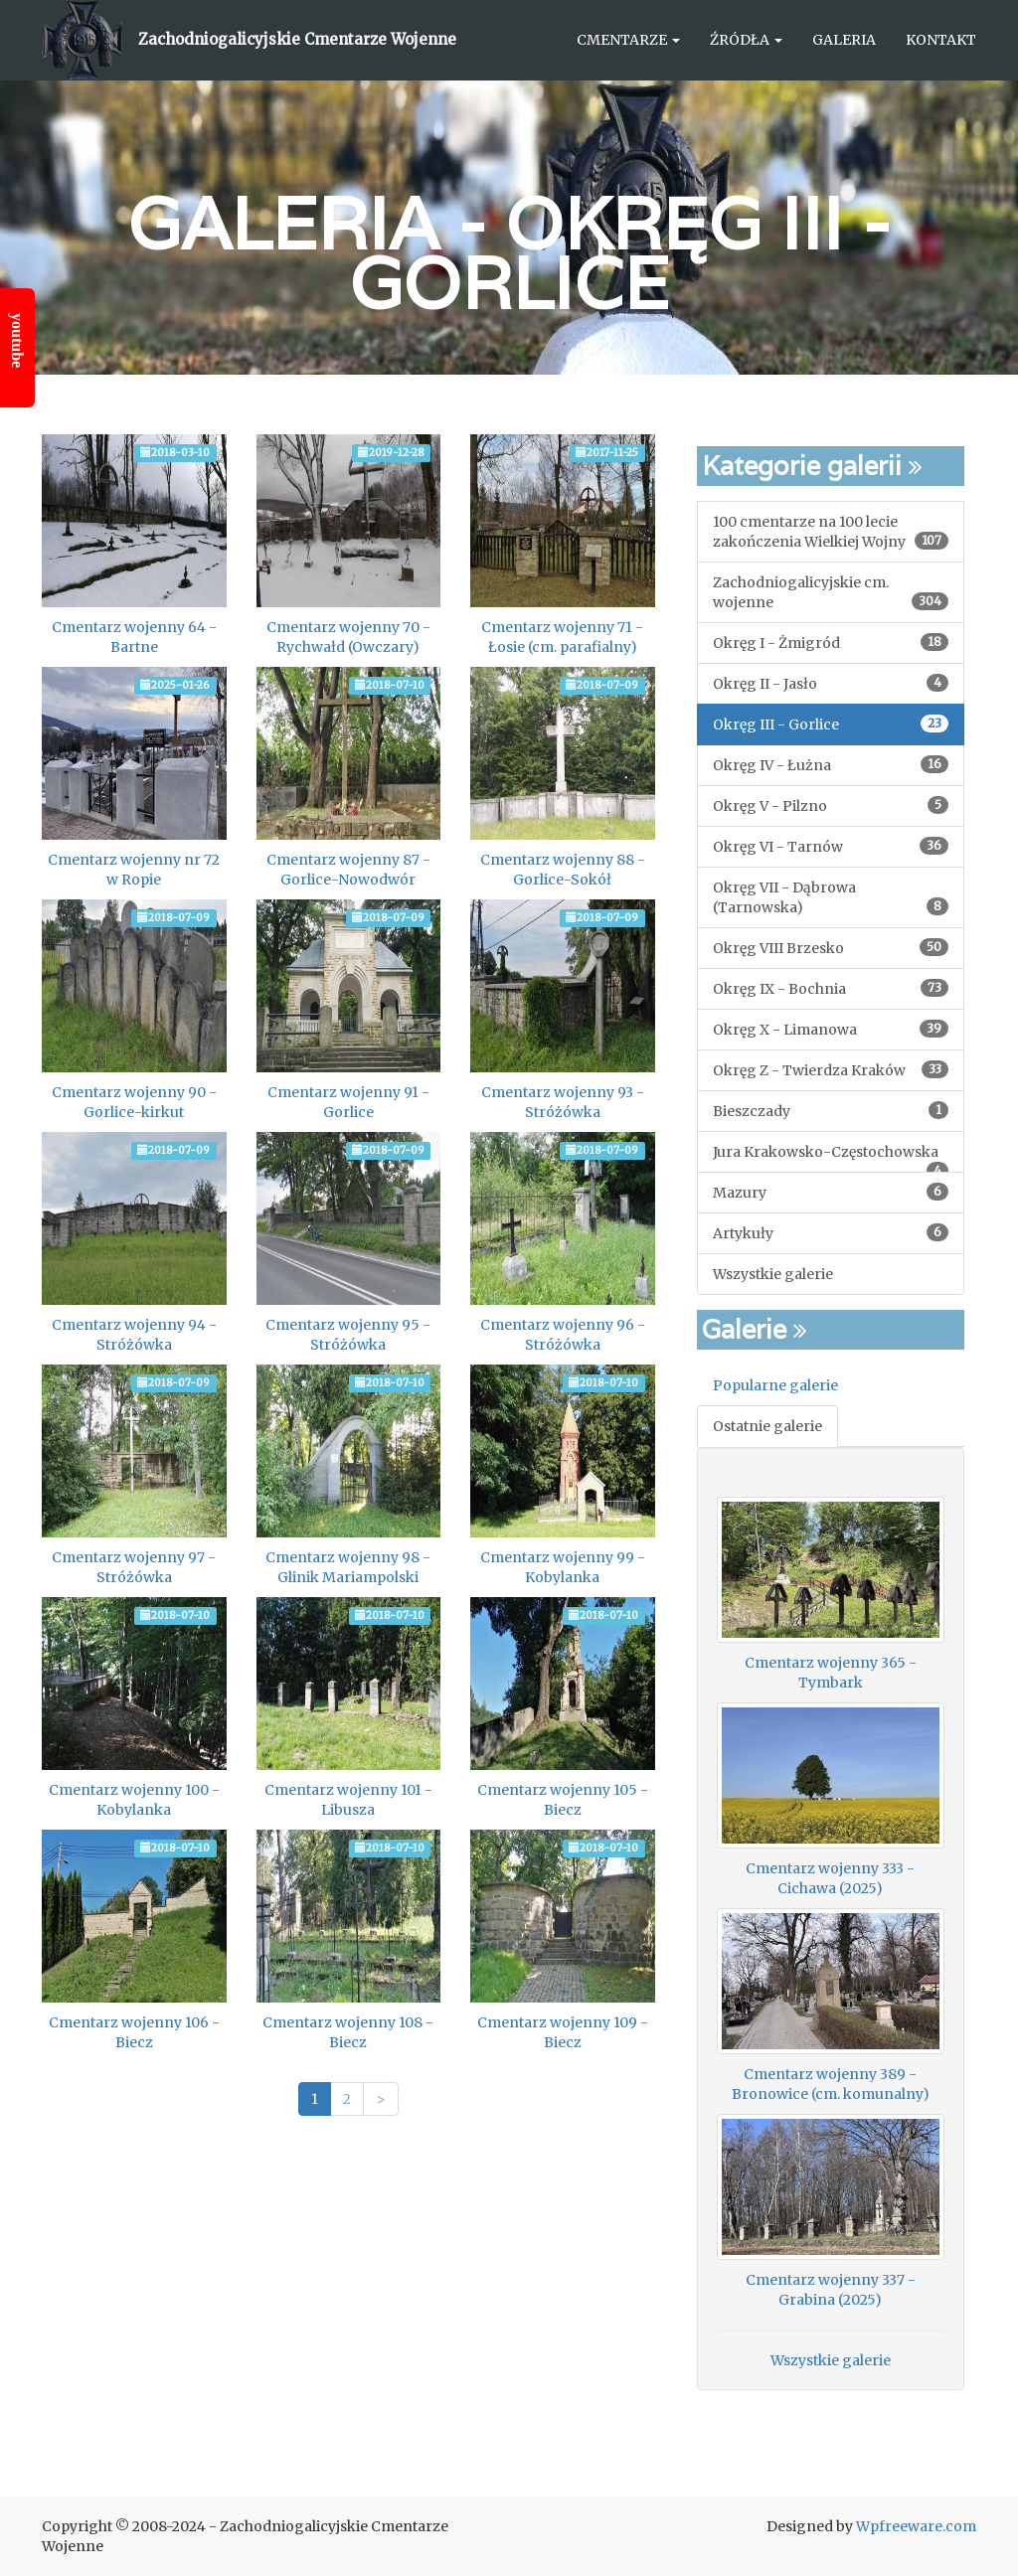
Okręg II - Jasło (830, 683)
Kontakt (941, 40)
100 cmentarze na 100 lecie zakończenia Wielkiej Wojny (830, 532)
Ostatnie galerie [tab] (767, 1426)
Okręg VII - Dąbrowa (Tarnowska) (830, 897)
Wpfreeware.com (916, 2526)
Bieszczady (830, 1110)
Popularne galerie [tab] (775, 1385)
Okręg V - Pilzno (830, 805)
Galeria (844, 40)
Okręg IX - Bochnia (830, 988)
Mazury (830, 1192)
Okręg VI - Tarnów (830, 846)
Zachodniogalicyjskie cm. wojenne (830, 592)
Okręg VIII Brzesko (830, 947)
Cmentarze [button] (628, 40)
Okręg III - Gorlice (620, 253)
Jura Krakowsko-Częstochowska (830, 1158)
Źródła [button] (746, 40)
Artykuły (830, 1232)
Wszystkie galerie (773, 1274)
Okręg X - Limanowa (830, 1029)
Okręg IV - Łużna (830, 764)
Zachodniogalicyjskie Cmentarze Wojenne (297, 39)
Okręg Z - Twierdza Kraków (830, 1069)
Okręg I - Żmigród (830, 642)
